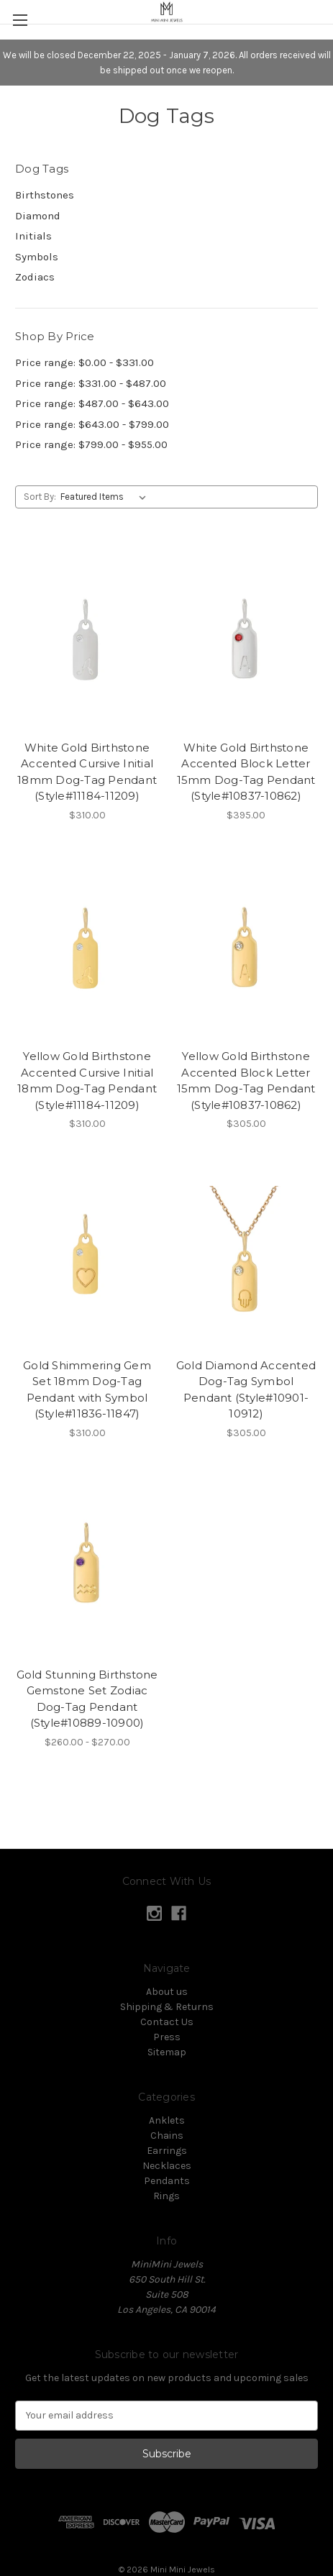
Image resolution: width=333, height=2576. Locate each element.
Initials (33, 235)
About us (167, 1992)
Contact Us (166, 2022)
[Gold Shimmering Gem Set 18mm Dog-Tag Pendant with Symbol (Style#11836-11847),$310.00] (87, 1256)
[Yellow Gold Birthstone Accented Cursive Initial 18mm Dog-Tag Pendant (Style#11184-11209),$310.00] (87, 947)
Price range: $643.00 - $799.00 (92, 424)
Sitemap (166, 2052)
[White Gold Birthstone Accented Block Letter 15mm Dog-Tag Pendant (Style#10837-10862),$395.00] (246, 638)
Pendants (167, 2181)
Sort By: (40, 496)
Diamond (37, 215)
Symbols (36, 256)
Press (167, 2037)
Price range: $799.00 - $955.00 (91, 444)
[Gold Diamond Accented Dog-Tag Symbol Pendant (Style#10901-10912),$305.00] (246, 1256)
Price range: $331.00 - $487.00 (90, 383)
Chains (166, 2135)
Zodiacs (35, 276)
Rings (166, 2196)
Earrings (167, 2151)
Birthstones (44, 194)
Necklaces (166, 2166)
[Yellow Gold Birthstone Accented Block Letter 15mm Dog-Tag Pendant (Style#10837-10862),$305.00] (246, 947)
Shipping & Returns (167, 2007)
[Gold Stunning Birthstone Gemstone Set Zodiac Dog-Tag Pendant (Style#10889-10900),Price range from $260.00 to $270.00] (87, 1565)
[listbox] (106, 497)
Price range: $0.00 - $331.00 (84, 362)
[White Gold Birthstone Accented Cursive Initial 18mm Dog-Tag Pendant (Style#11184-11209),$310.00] (87, 638)
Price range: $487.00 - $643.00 (92, 403)
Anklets (167, 2120)
